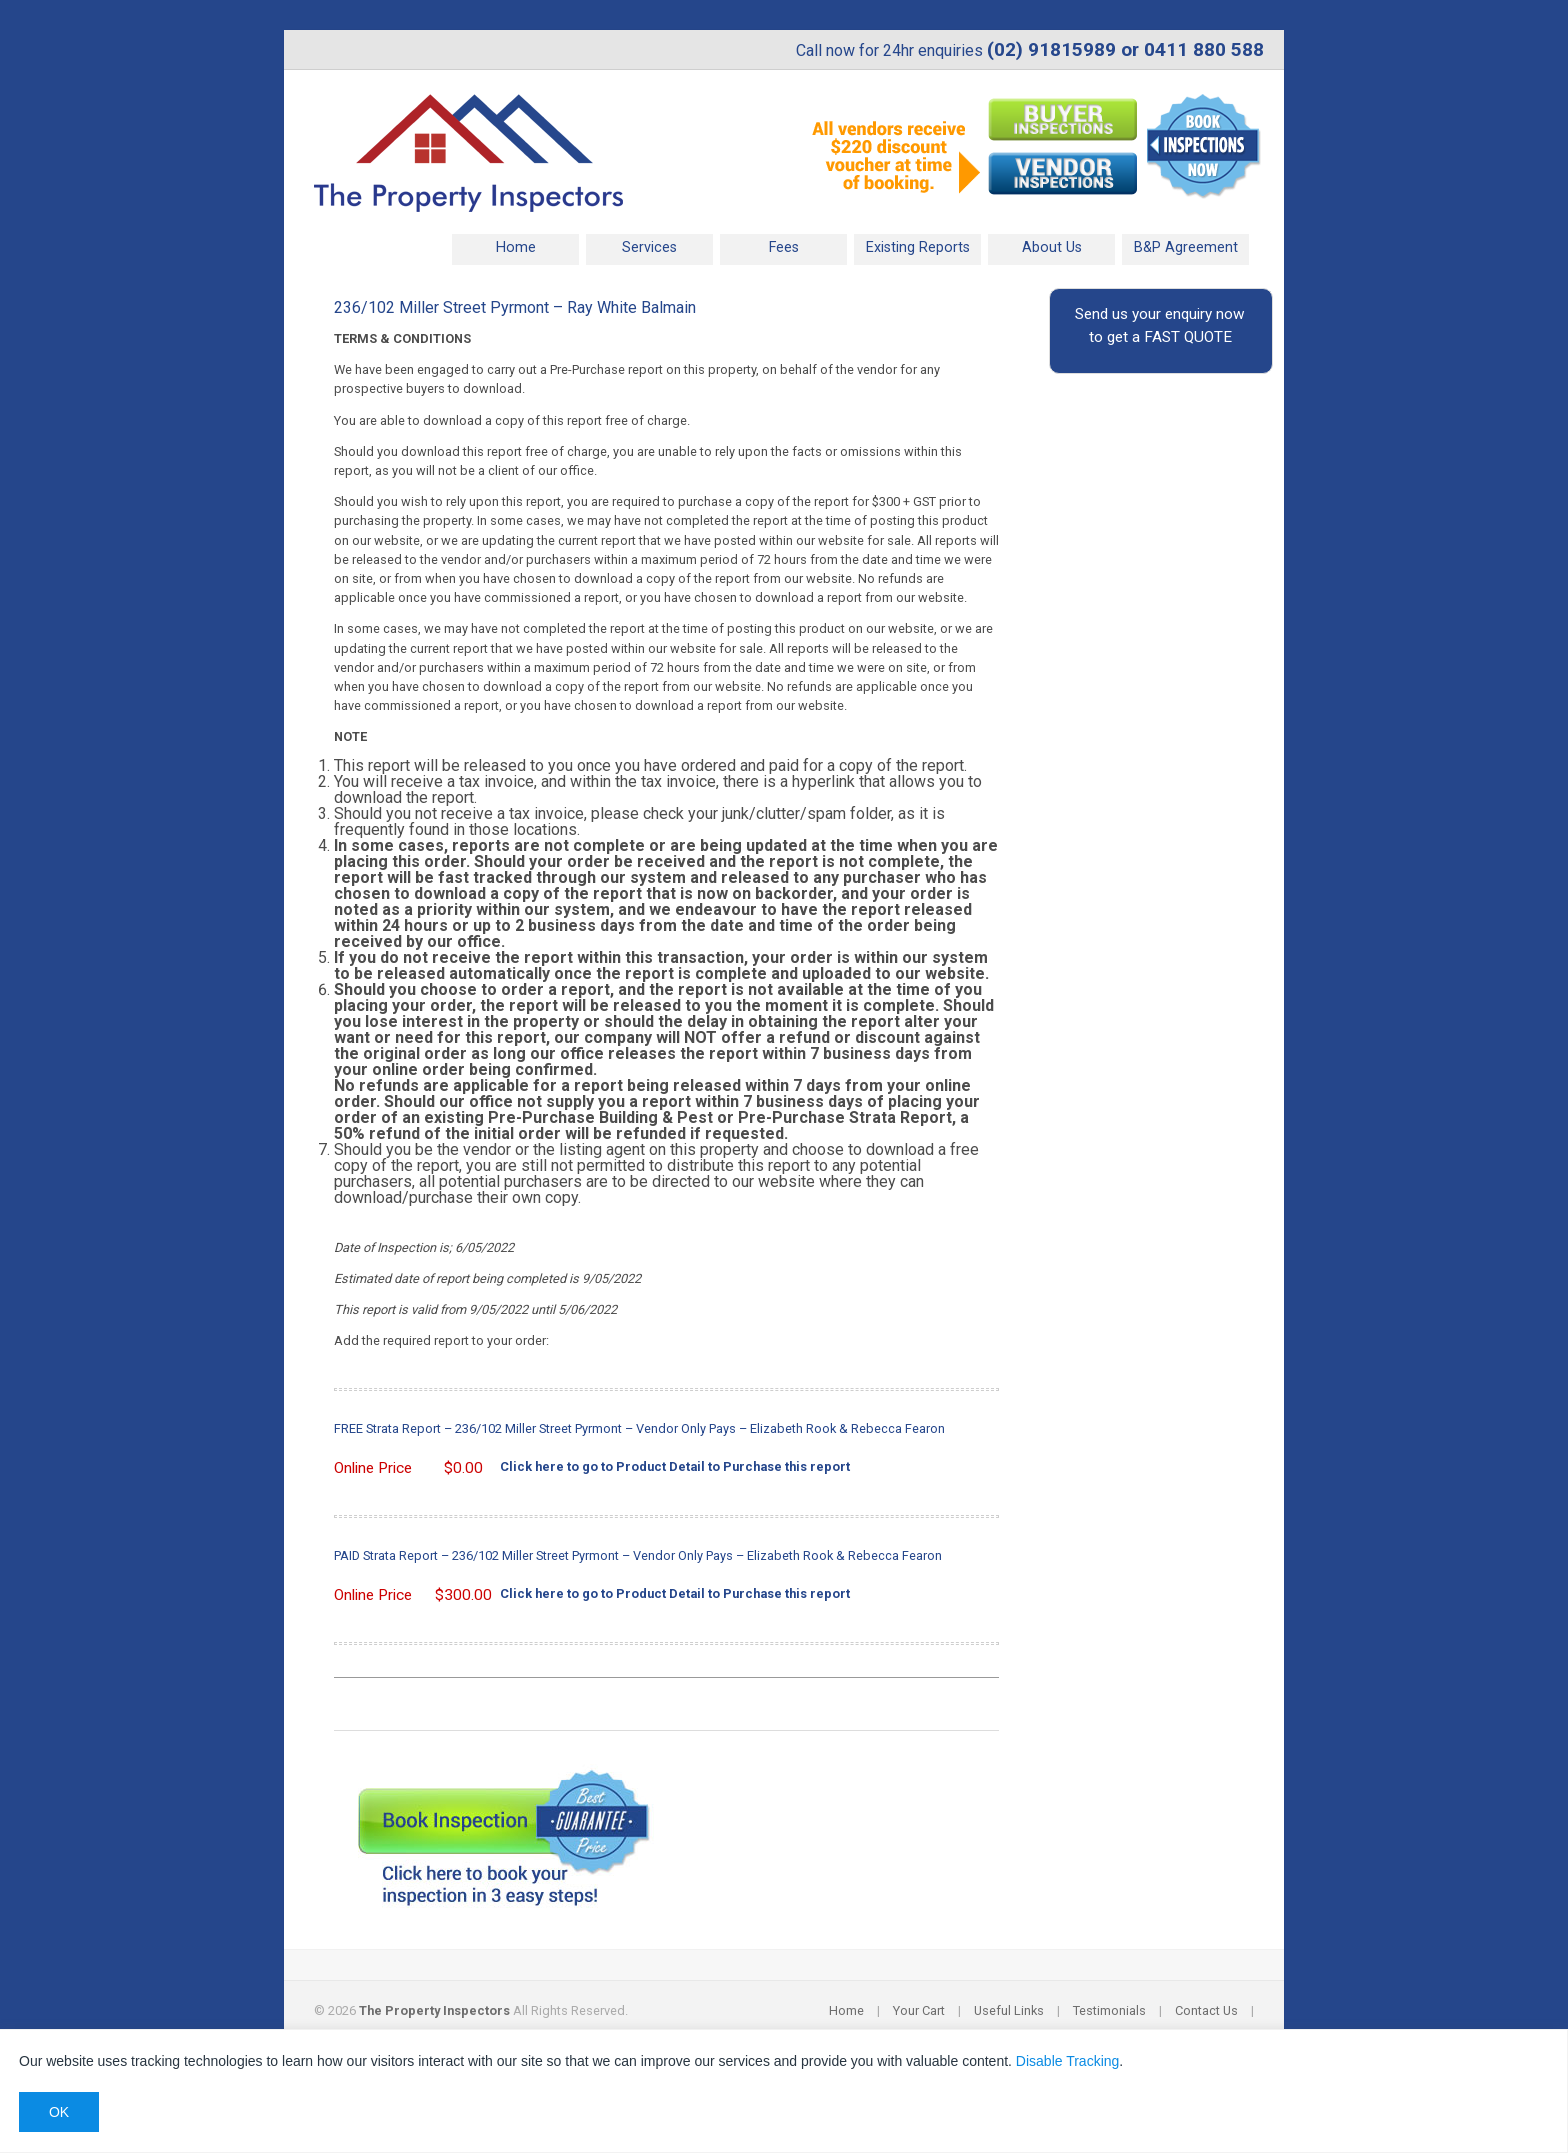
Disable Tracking (1068, 2061)
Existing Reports (918, 247)
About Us (1052, 247)
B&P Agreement (1186, 247)
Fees (784, 247)
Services (649, 247)
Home (516, 247)
